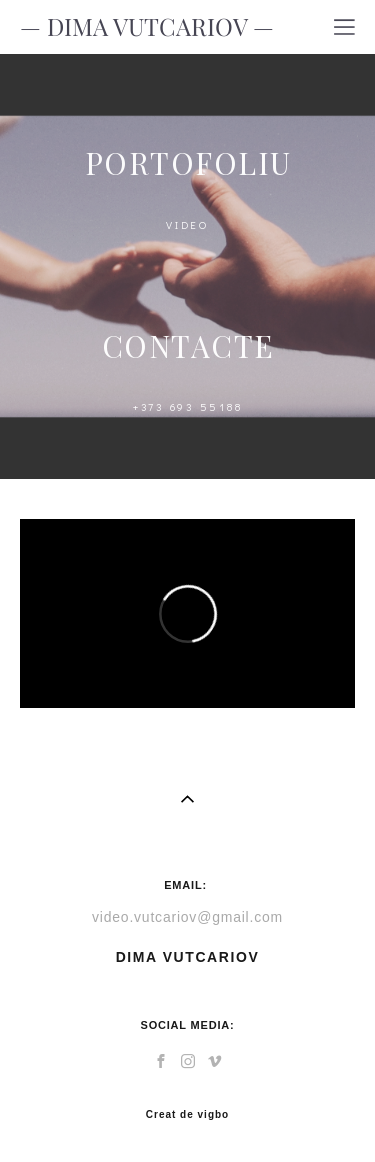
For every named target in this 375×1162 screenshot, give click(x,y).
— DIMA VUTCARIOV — (147, 27)
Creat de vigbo (187, 1115)
